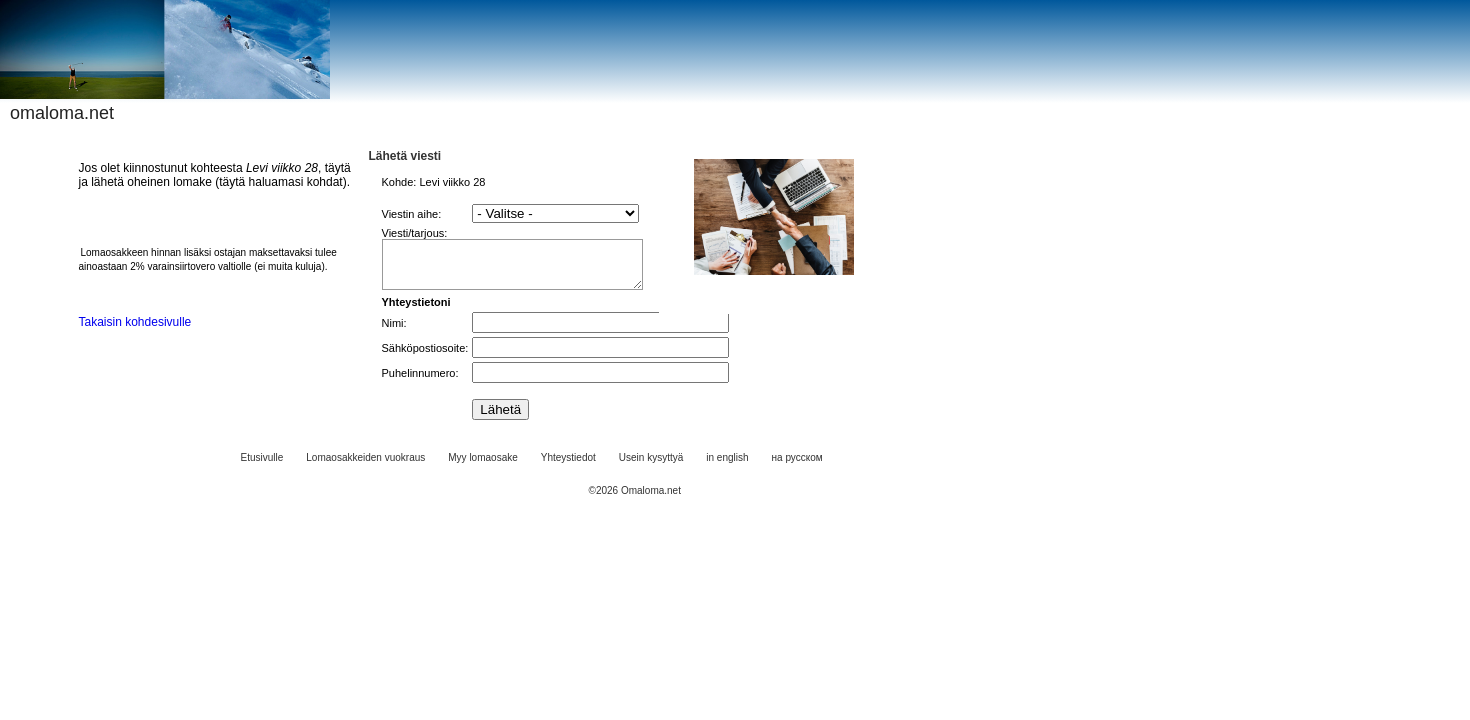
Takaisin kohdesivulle (135, 322)
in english (727, 466)
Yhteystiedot (568, 466)
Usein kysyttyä (651, 466)
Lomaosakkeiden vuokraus (365, 466)
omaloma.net (62, 113)
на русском (797, 466)
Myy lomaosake (482, 466)
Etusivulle (262, 466)
